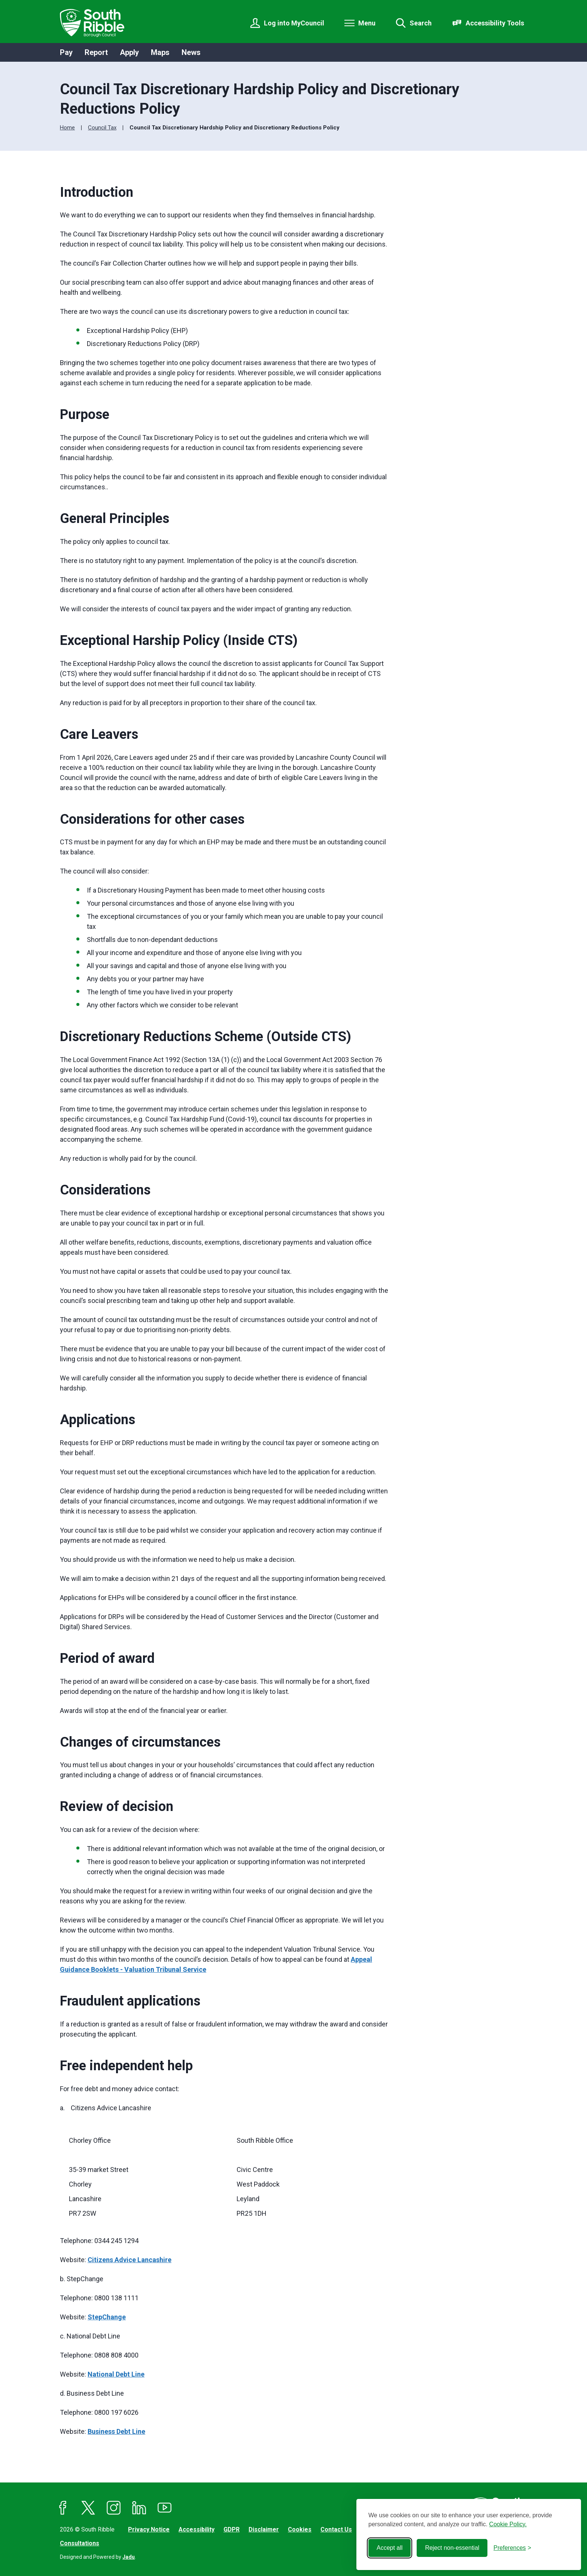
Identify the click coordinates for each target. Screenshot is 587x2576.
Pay (66, 52)
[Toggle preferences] (512, 2548)
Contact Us (336, 2529)
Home (67, 127)
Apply (129, 52)
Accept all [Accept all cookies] (389, 2548)
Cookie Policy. (508, 2524)
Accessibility (197, 2529)
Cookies (299, 2529)
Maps (160, 52)
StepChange (107, 2317)
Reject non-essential (452, 2548)
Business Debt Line (116, 2431)
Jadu (128, 2557)
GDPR (231, 2529)
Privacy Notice (149, 2529)
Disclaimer (264, 2529)
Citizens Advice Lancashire (129, 2260)
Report (96, 52)
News (191, 52)
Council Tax (102, 127)
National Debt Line (116, 2374)
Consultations (79, 2543)
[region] (224, 2176)
